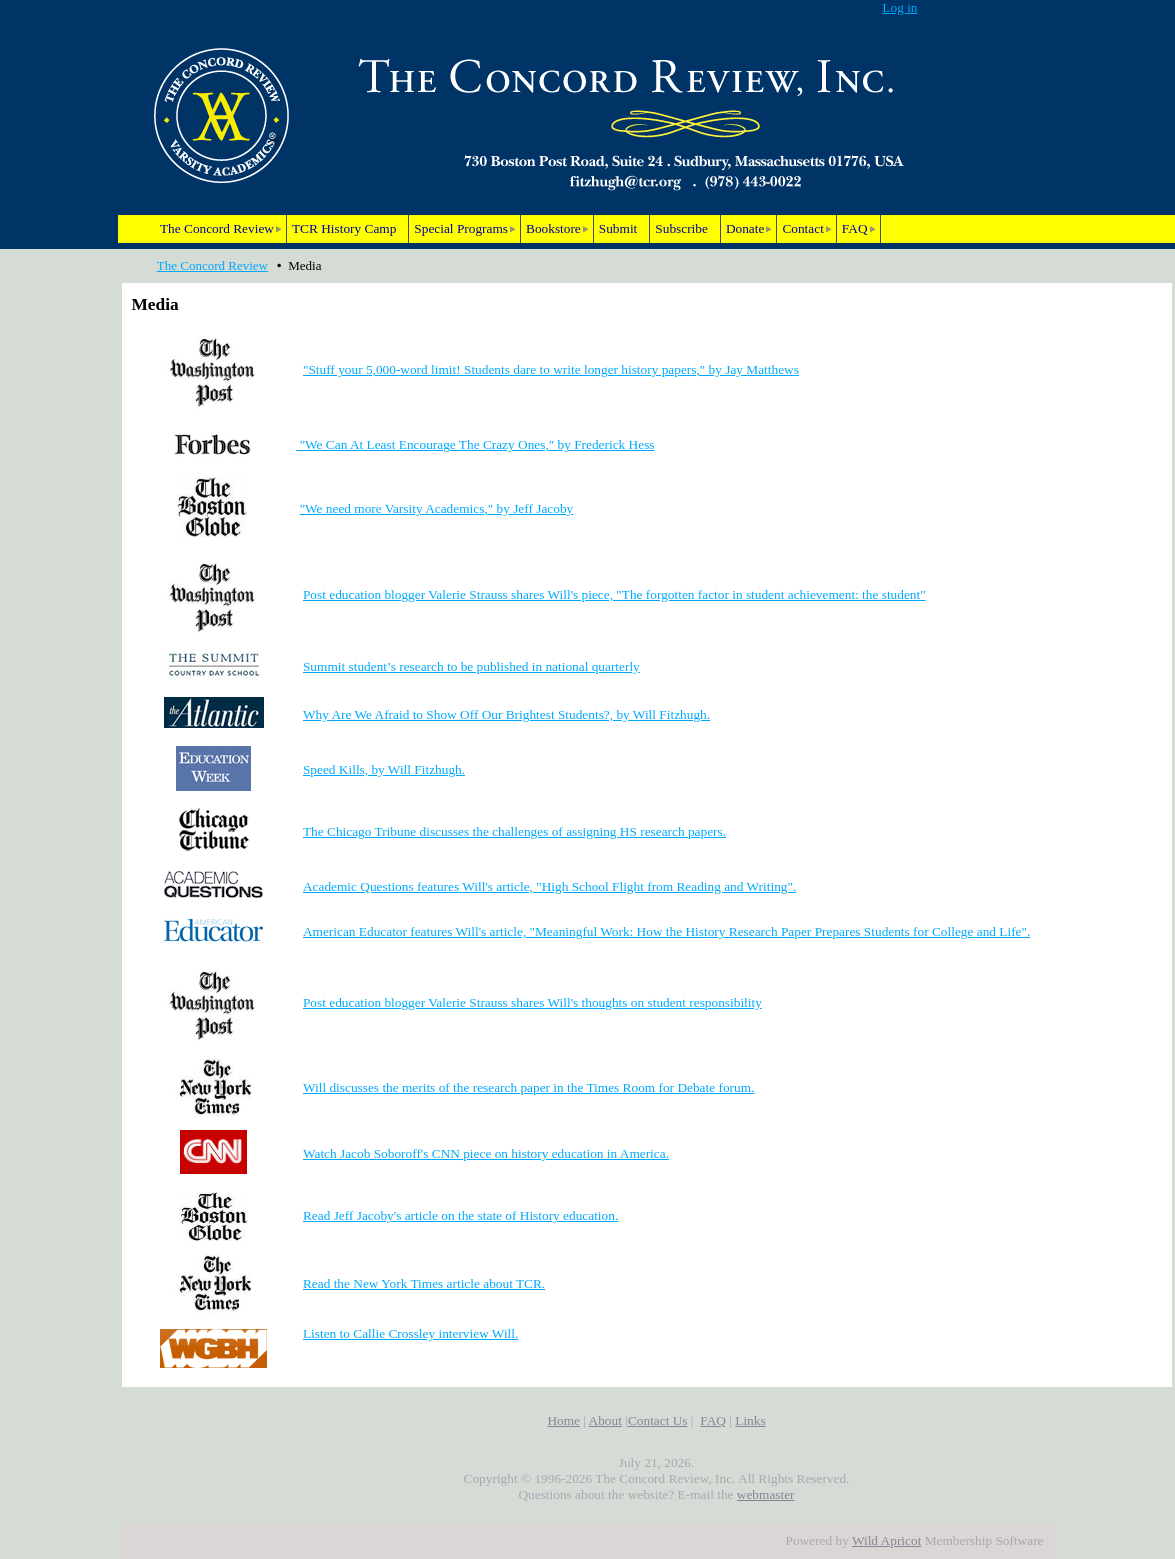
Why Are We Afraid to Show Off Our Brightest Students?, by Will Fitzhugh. (506, 714)
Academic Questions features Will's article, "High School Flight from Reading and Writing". (549, 886)
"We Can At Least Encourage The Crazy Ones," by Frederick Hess (475, 444)
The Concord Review (212, 265)
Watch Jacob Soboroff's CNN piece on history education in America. (486, 1153)
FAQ (713, 1420)
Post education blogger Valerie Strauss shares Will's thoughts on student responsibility (532, 1002)
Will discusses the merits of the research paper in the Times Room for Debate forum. (528, 1087)
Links (750, 1420)
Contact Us (658, 1420)
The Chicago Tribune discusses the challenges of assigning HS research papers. (514, 831)
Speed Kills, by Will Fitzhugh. (384, 769)
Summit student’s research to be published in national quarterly (471, 666)
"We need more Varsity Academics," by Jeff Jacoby (437, 508)
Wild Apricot (886, 1540)
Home (563, 1420)
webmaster (766, 1494)
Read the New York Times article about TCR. (424, 1283)
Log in (899, 7)
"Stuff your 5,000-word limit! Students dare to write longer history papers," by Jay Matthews (551, 369)
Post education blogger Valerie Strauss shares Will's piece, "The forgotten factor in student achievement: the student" (614, 594)
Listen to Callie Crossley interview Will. (410, 1333)
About (605, 1420)
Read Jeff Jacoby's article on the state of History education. (460, 1215)
